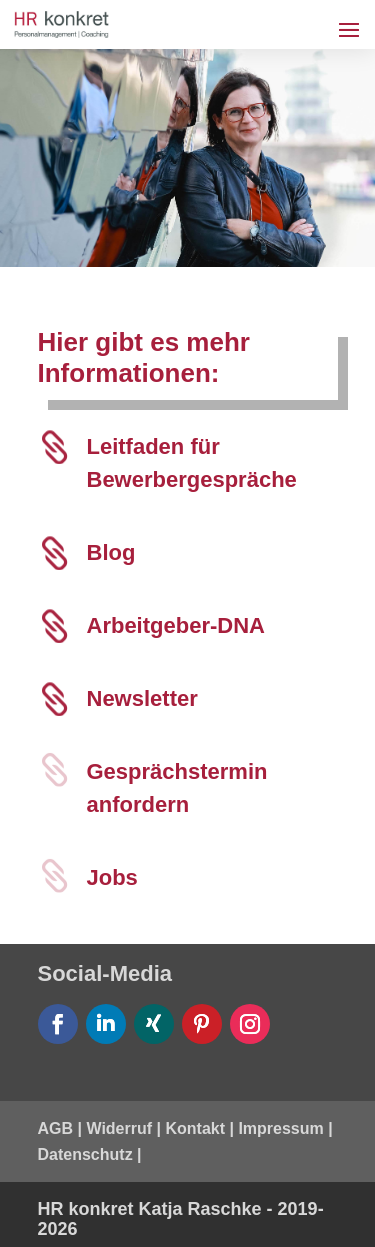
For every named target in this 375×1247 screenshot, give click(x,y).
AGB (56, 1128)
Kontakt (195, 1128)
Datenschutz (85, 1154)
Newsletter (142, 698)
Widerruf (119, 1128)
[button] (36, 1211)
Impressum (280, 1128)
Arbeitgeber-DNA (176, 625)
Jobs (112, 877)
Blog (111, 552)
